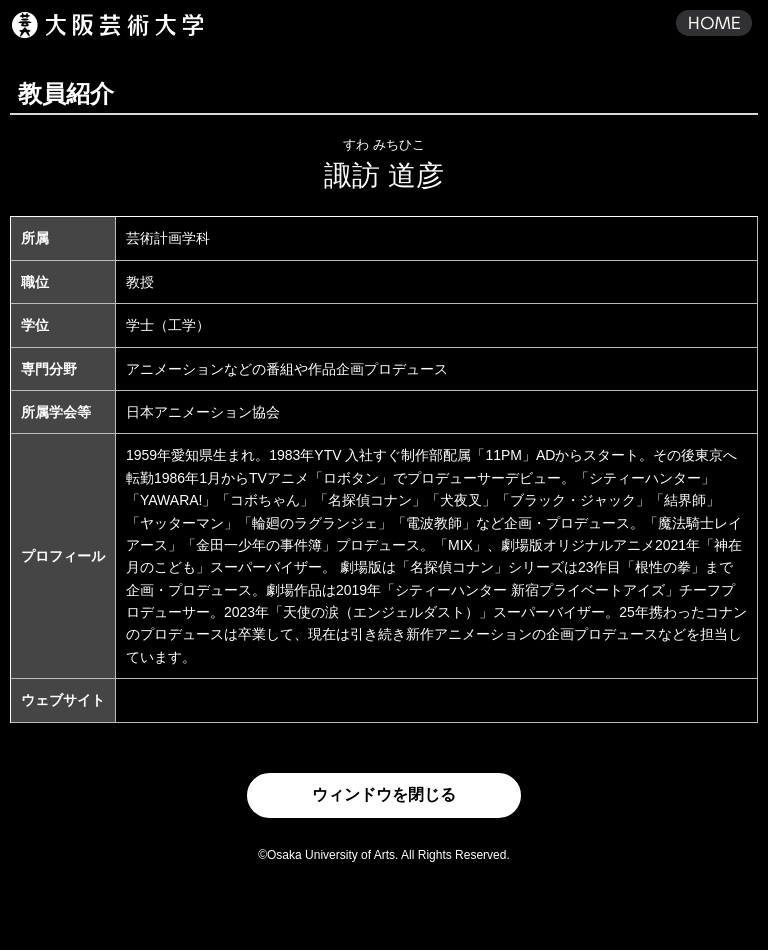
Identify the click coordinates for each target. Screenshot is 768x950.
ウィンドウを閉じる (384, 794)
